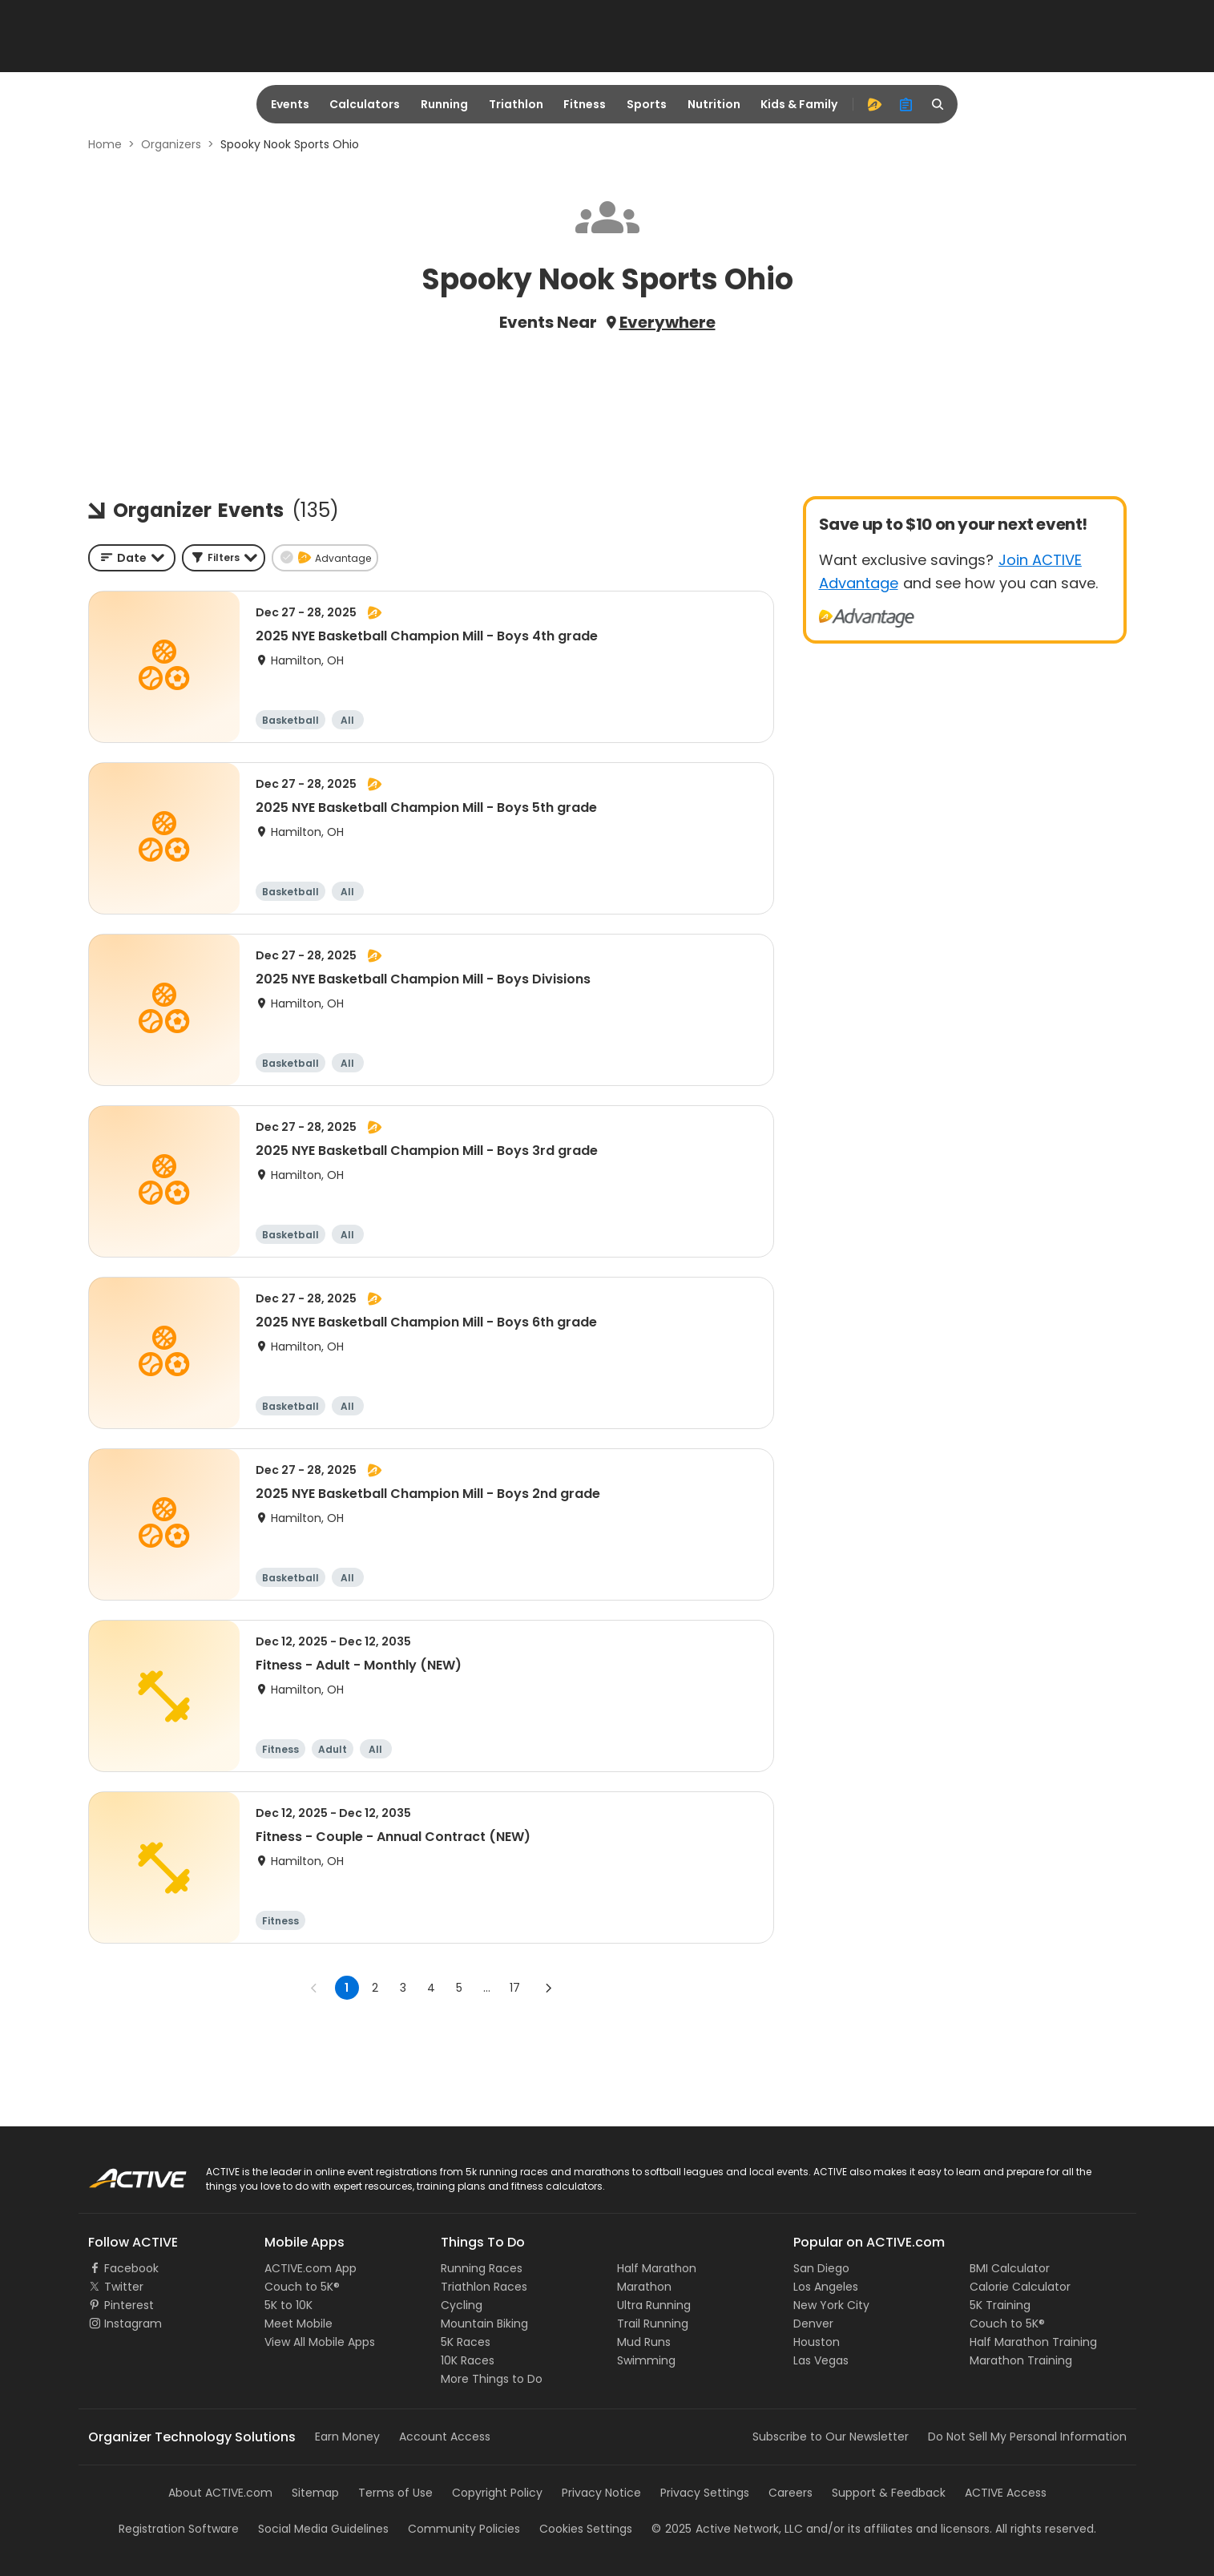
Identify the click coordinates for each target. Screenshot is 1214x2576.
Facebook (131, 2268)
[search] (938, 104)
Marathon (644, 2287)
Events (290, 104)
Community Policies (464, 2529)
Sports (647, 104)
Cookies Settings (585, 2529)
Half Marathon (656, 2268)
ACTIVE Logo (122, 2173)
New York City (831, 2305)
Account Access (444, 2437)
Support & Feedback (889, 2493)
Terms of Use (395, 2493)
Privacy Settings (704, 2493)
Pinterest (129, 2305)
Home (105, 144)
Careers (790, 2493)
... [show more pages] (486, 1988)
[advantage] (874, 104)
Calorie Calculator (1020, 2287)
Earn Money (347, 2437)
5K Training (1000, 2305)
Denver (813, 2324)
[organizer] (906, 104)
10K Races (467, 2360)
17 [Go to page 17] (515, 1988)
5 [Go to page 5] (459, 1988)
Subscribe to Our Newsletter (830, 2437)
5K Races (465, 2342)
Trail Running (652, 2324)
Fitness (584, 104)
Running (444, 104)
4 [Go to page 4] (431, 1988)
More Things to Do (491, 2379)
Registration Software (179, 2529)
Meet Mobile (298, 2324)
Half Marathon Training (1033, 2342)
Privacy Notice (601, 2493)
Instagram (133, 2324)
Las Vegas (821, 2360)
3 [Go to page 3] (403, 1988)
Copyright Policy (497, 2493)
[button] (223, 557)
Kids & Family (798, 104)
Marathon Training (1021, 2360)
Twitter (123, 2287)
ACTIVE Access (1006, 2493)
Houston (816, 2342)
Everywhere (667, 322)
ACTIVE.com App (310, 2268)
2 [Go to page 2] (375, 1988)
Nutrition (714, 104)
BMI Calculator (1010, 2268)
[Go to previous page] (314, 1988)
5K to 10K (288, 2305)
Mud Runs (644, 2342)
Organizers (171, 144)
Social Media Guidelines (323, 2529)
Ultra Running (654, 2305)
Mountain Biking (484, 2324)
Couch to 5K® (302, 2287)
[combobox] (131, 557)
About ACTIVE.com (220, 2493)
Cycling (461, 2305)
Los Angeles (825, 2287)
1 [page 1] (347, 1988)
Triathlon (516, 104)
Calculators (364, 104)
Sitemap (315, 2493)
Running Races (481, 2268)
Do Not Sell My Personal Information (1027, 2437)
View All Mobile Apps (319, 2342)
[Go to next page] (548, 1988)
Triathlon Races (484, 2287)
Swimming (646, 2360)
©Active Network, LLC (727, 2529)
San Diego (821, 2268)
